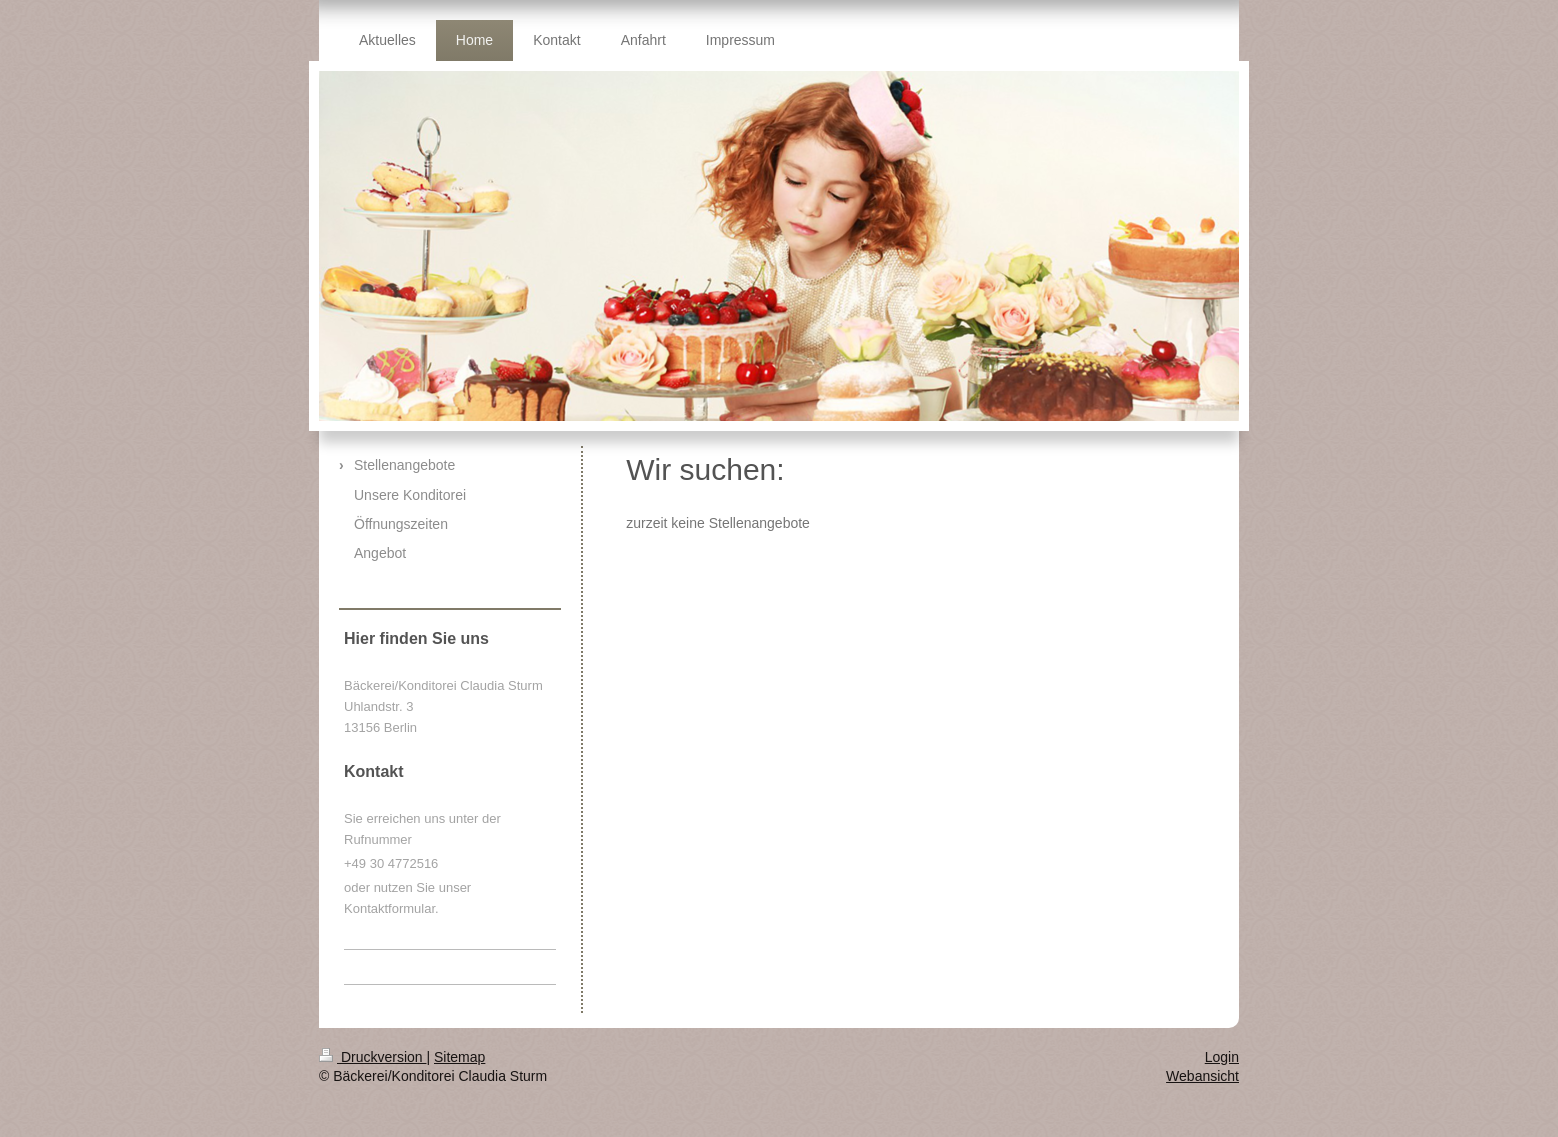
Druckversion (372, 1057)
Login (1222, 1057)
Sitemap (459, 1057)
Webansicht (1202, 1076)
